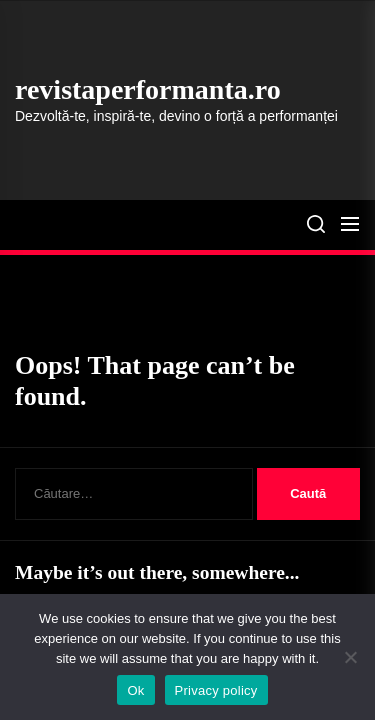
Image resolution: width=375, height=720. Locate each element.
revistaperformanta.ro (148, 89)
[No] (350, 657)
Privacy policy (216, 690)
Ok (135, 690)
